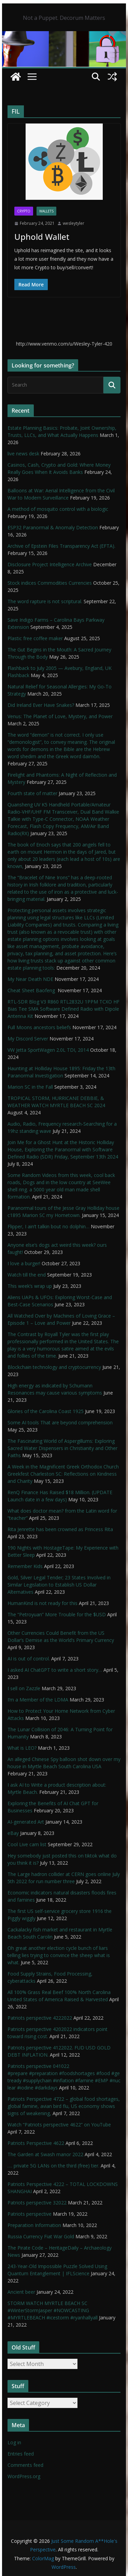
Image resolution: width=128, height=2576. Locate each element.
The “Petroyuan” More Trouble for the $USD (57, 1614)
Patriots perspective (30, 2214)
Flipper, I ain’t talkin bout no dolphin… (48, 1226)
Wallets (46, 211)
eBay (13, 1833)
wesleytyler (73, 223)
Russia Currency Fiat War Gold (41, 2236)
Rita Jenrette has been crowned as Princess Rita (60, 1529)
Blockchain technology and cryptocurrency (54, 1367)
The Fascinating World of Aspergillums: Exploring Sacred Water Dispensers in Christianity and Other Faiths (62, 1448)
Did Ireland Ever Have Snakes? (41, 705)
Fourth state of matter (32, 793)
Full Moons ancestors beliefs (39, 1027)
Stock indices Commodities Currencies (50, 583)
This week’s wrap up (30, 1286)
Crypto (23, 211)
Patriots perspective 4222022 (40, 2018)
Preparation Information (34, 2225)
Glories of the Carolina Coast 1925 (46, 1411)
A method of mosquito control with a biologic (58, 509)
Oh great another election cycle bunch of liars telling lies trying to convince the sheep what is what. (59, 1955)
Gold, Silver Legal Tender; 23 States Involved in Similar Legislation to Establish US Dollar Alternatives (59, 1584)
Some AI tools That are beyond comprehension (60, 1422)
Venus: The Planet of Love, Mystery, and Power (60, 716)
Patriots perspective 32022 (37, 2202)
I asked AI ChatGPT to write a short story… (55, 1670)
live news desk (23, 453)
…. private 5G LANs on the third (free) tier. (53, 2165)
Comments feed (25, 2465)
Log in (14, 2442)
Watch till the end (27, 1274)
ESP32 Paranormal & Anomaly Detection (53, 527)
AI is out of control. (29, 1658)
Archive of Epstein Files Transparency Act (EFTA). (61, 546)
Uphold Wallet (41, 236)
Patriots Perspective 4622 (36, 2143)
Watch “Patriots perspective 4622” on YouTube (59, 2124)
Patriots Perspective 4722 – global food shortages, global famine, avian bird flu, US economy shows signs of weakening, (64, 2106)
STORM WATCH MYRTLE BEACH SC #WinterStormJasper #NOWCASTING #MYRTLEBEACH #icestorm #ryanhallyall (53, 2310)
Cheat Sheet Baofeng (32, 990)
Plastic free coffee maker (35, 638)
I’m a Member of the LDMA (38, 1699)
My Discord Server (28, 1038)
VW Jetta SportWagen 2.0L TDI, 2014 (48, 1050)
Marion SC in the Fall (30, 1087)
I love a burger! (24, 1263)
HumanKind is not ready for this (42, 1603)
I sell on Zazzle (24, 1688)
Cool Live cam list (27, 1844)
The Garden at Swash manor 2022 (45, 2154)
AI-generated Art (26, 1821)
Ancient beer (21, 2292)
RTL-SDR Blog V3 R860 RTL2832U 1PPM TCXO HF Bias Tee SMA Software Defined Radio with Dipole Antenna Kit (63, 1008)
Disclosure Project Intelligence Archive (50, 564)
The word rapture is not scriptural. (45, 601)
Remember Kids (25, 1566)
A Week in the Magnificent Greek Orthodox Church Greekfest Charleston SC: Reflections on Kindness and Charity (63, 1473)
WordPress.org (24, 2476)
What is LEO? (22, 1748)
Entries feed (21, 2453)
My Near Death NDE (30, 979)
